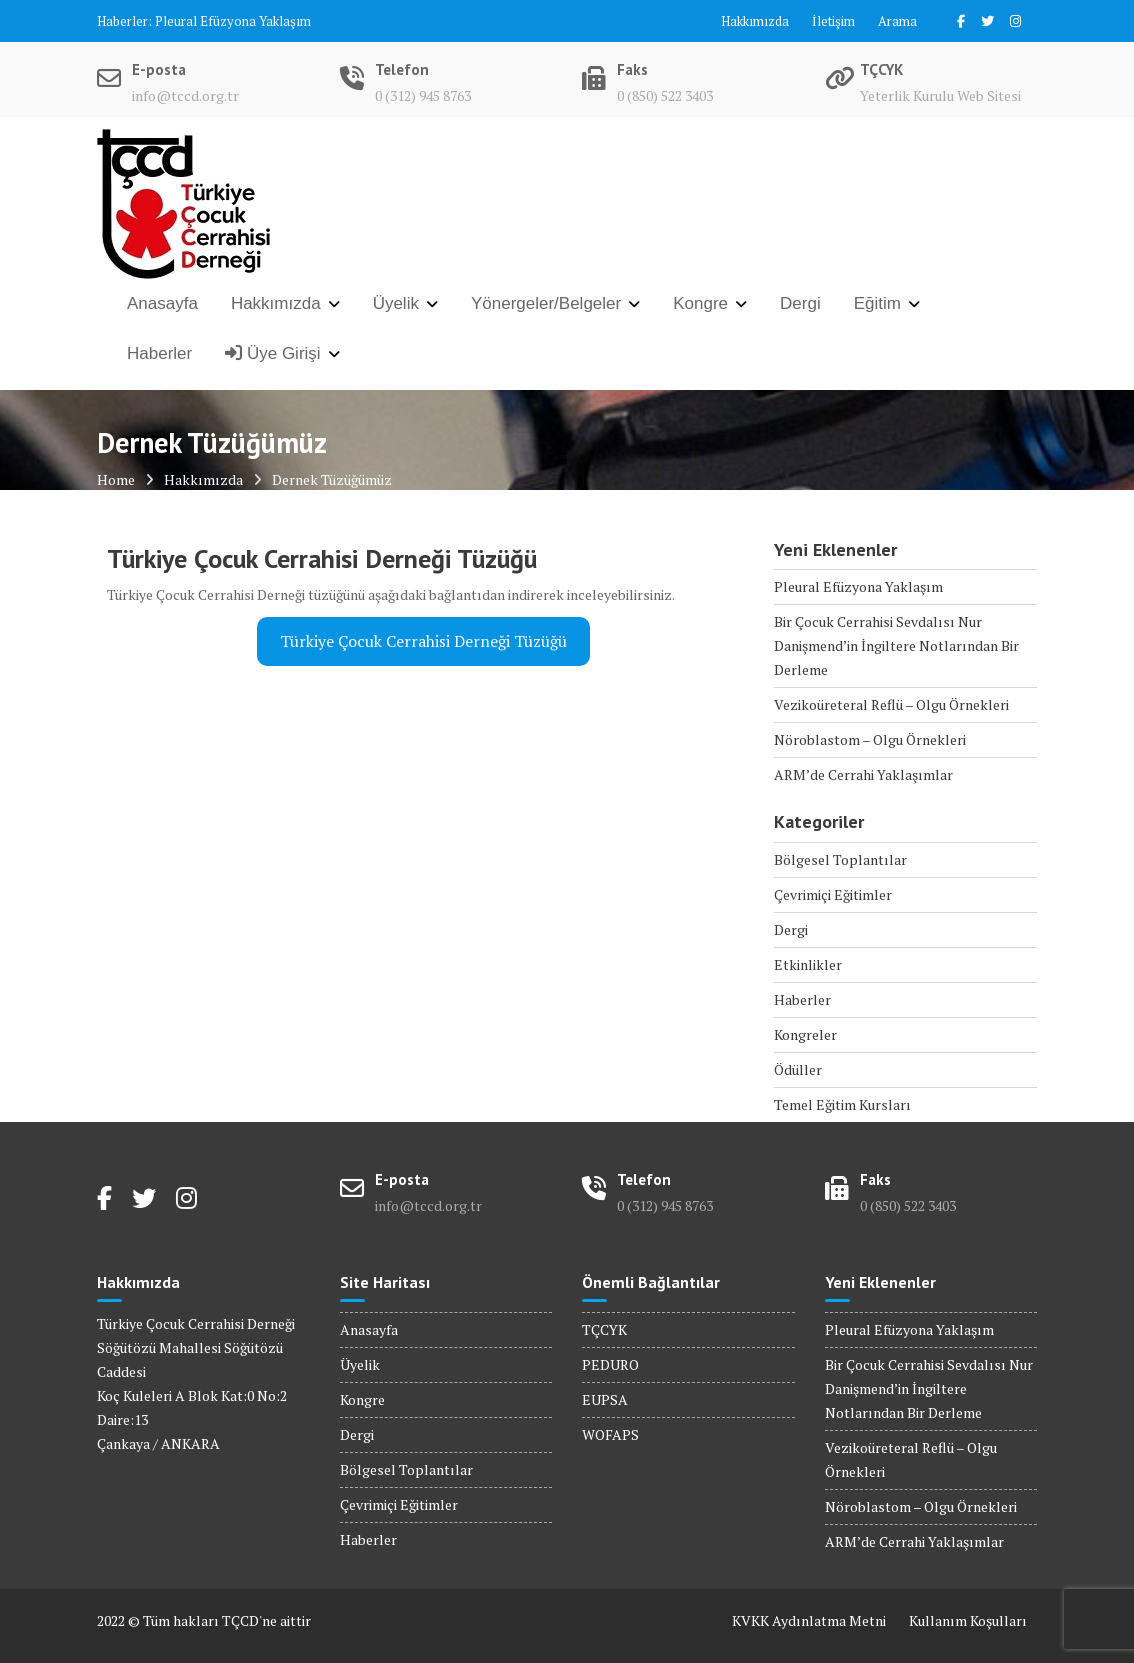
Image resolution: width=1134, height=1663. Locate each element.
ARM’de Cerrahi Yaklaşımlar (863, 774)
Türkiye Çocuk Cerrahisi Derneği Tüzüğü (423, 641)
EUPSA (605, 1399)
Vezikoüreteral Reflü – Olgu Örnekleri (891, 704)
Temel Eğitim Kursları (842, 1104)
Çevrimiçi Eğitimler (833, 894)
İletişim (833, 21)
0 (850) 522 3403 (665, 95)
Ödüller (798, 1069)
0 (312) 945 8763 (423, 95)
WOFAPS (610, 1434)
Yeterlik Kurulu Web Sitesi (940, 95)
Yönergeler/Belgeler (546, 303)
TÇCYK (604, 1329)
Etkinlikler (808, 964)
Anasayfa (162, 303)
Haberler (159, 353)
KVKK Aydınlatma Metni (809, 1620)
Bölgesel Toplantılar (840, 859)
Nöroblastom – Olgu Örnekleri (870, 739)
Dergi (800, 303)
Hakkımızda (755, 21)
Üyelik (396, 303)
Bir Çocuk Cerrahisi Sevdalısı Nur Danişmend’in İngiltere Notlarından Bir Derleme (896, 645)
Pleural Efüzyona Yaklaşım (233, 21)
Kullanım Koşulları (968, 1620)
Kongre (700, 303)
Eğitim (877, 303)
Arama (897, 21)
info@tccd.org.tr (185, 95)
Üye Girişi (272, 353)
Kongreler (805, 1034)
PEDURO (610, 1364)
